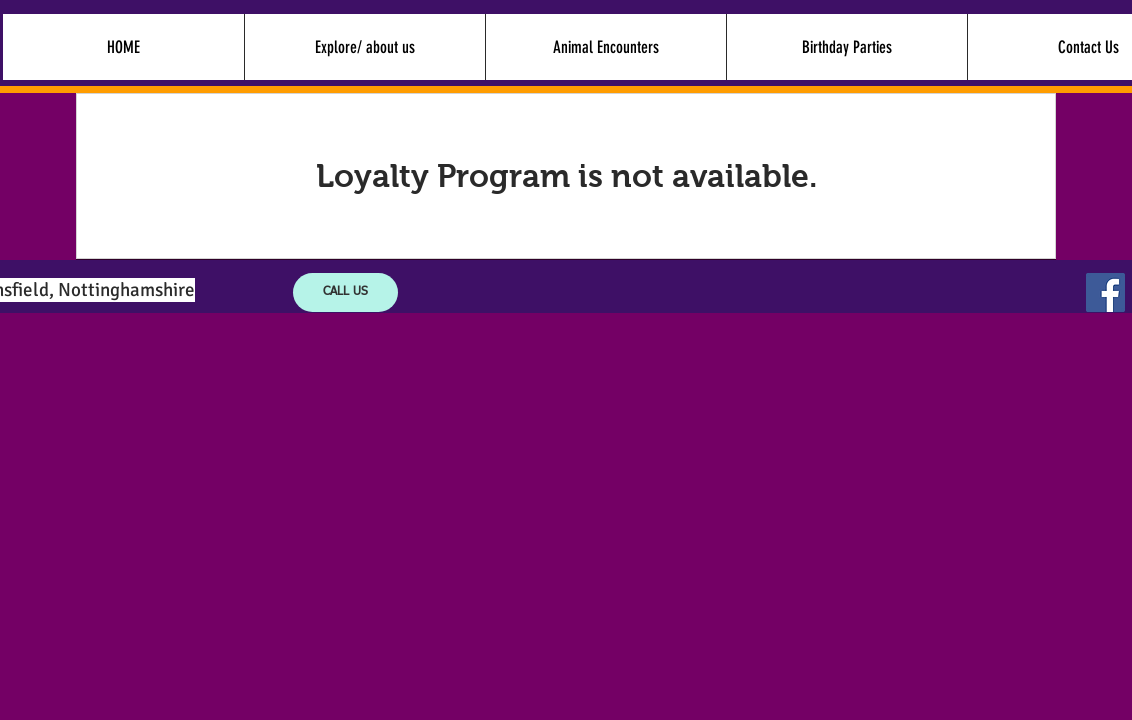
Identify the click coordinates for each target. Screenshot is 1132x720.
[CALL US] (345, 292)
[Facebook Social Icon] (1105, 292)
